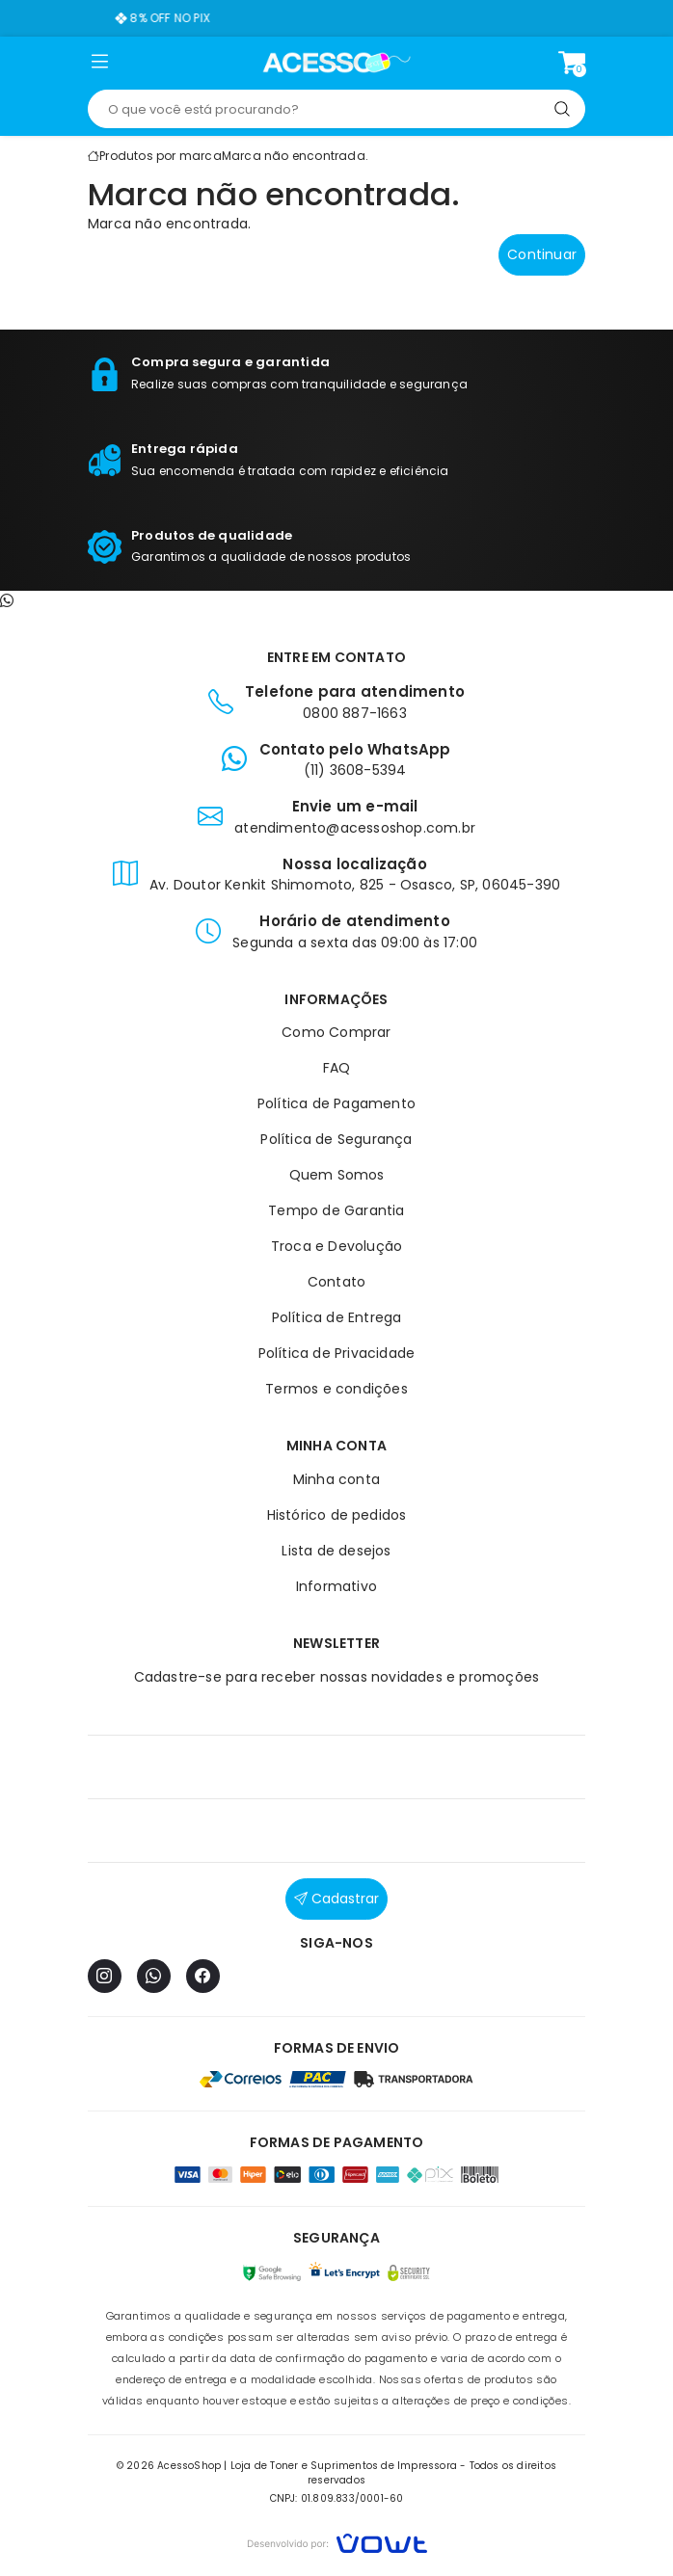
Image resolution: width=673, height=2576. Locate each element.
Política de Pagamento (336, 1103)
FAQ (337, 1067)
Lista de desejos (336, 1550)
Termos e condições (336, 1388)
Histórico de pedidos (337, 1515)
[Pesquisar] (562, 109)
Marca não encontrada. (295, 155)
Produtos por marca (160, 155)
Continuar (542, 254)
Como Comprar (336, 1032)
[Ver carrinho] (571, 62)
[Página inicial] (337, 62)
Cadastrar (336, 1898)
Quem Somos (337, 1174)
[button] (100, 65)
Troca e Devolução (336, 1246)
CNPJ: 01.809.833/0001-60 (337, 2498)
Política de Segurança (336, 1139)
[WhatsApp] (154, 1976)
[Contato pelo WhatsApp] (6, 600)
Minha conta (336, 1479)
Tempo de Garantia (336, 1210)
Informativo (336, 1586)
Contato (336, 1281)
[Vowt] (337, 2541)
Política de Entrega (337, 1317)
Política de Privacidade (337, 1353)
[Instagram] (104, 1976)
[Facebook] (203, 1976)
